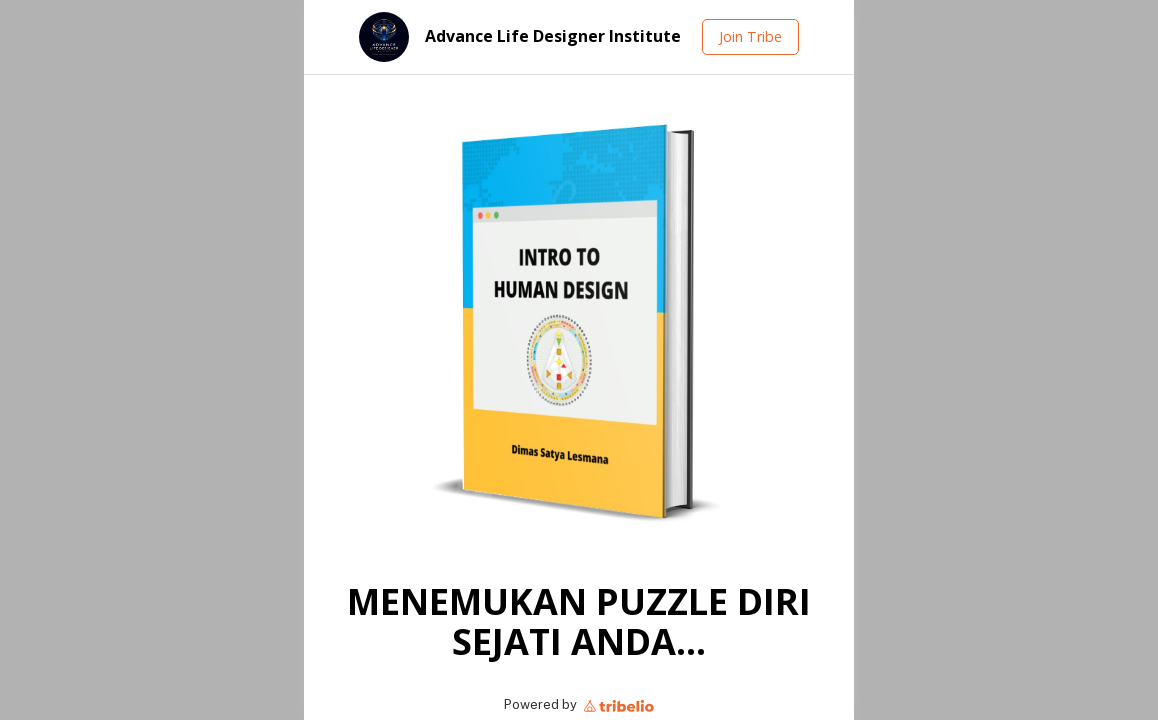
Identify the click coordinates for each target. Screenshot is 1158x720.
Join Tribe (750, 36)
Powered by (579, 704)
